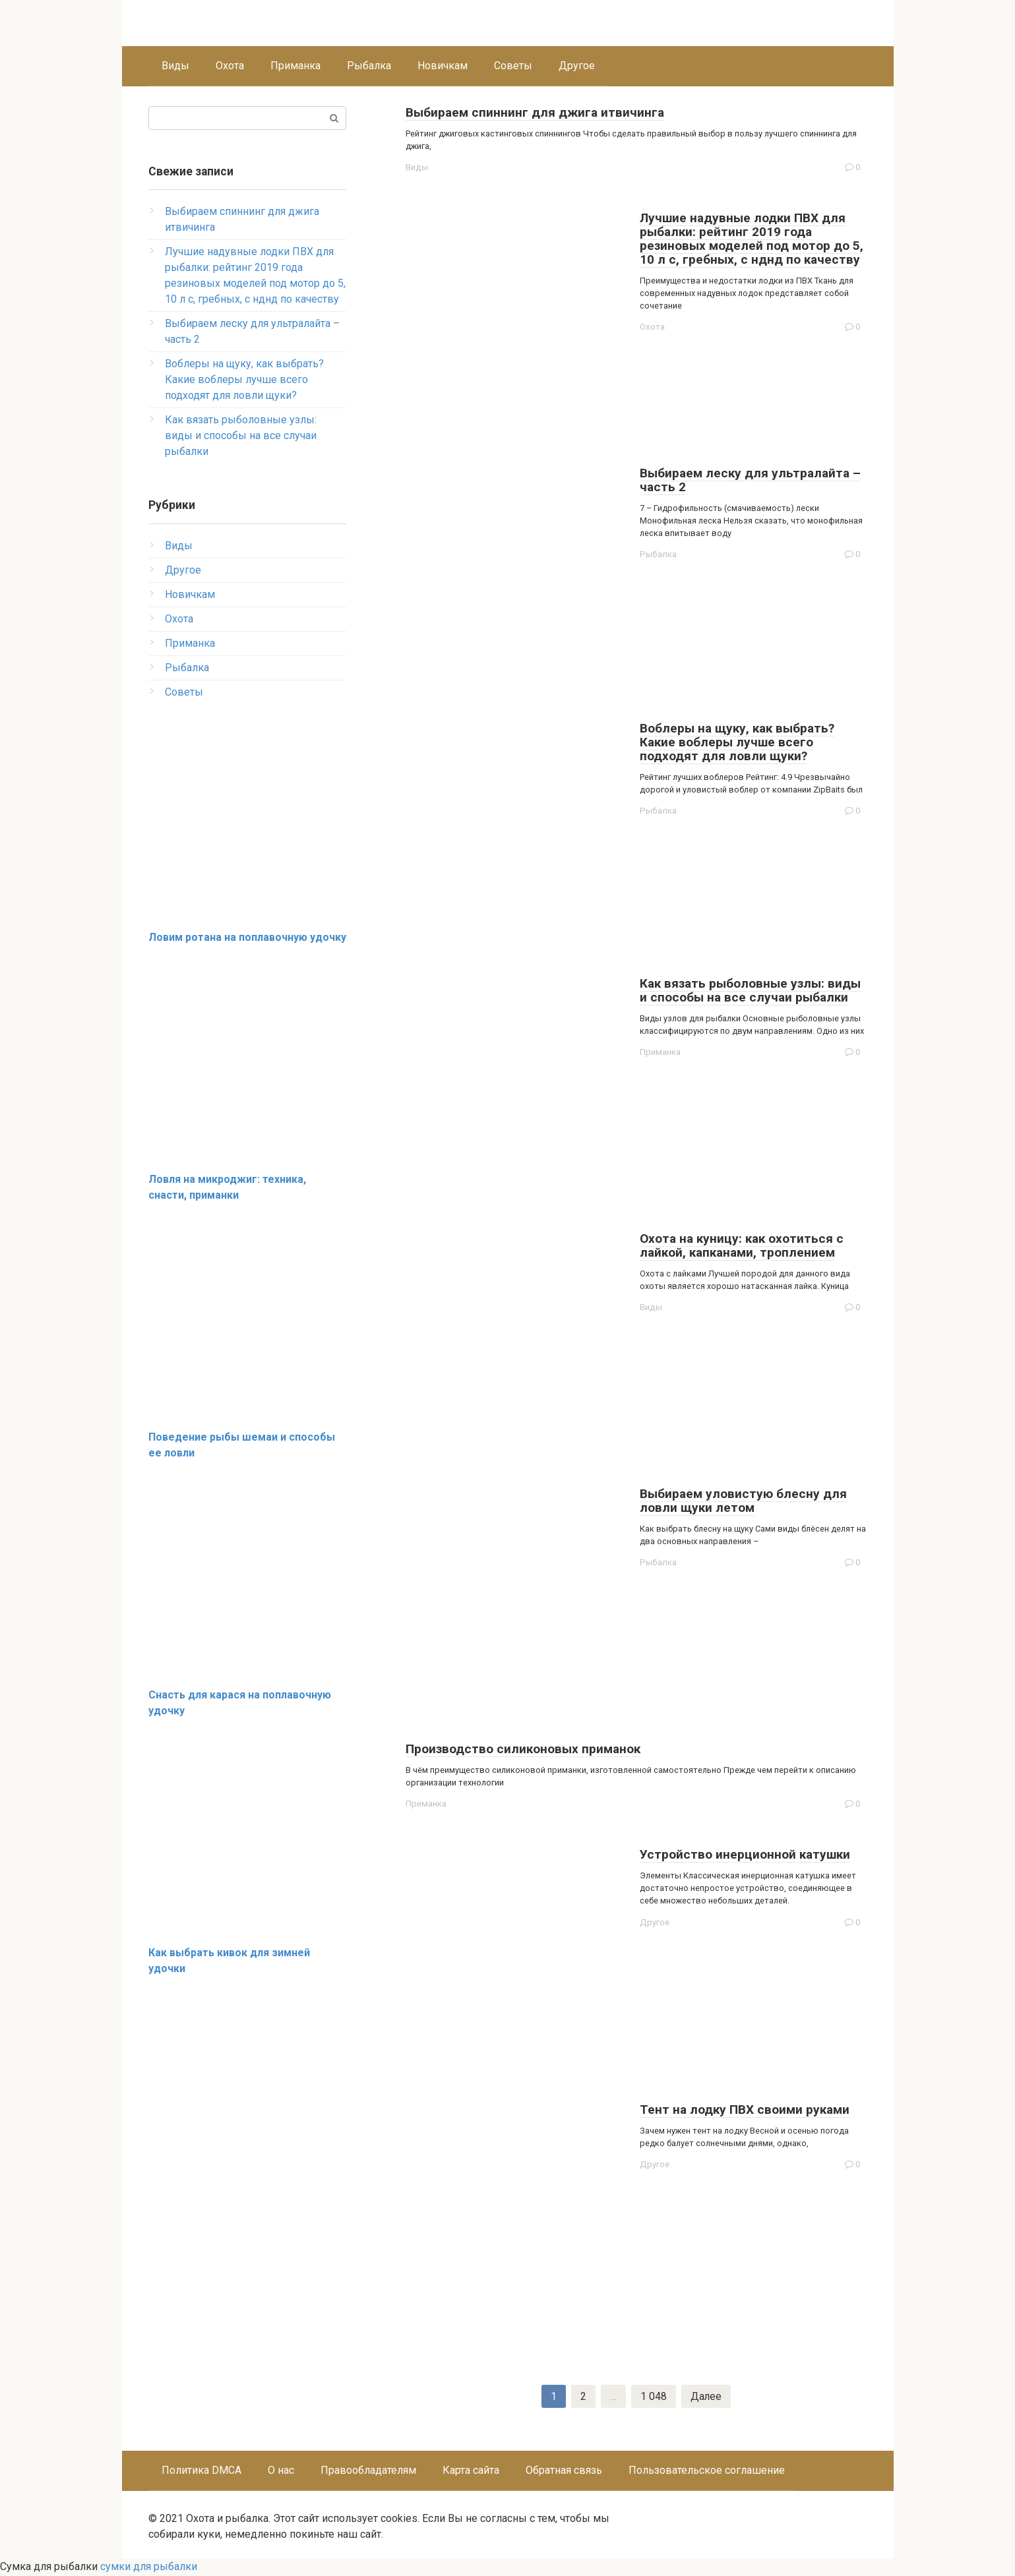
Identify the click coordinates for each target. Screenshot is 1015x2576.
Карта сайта (471, 2471)
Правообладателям (368, 2471)
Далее (706, 2397)
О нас (281, 2471)
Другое (577, 65)
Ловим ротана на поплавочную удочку (247, 937)
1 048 (653, 2397)
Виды (175, 65)
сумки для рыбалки (148, 2567)
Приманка (295, 65)
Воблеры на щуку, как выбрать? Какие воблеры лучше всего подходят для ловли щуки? (244, 379)
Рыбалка (369, 65)
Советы (513, 65)
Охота (230, 65)
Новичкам (442, 65)
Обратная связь (564, 2471)
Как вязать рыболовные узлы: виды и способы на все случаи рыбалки (241, 435)
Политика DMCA (201, 2471)
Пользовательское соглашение (707, 2471)
